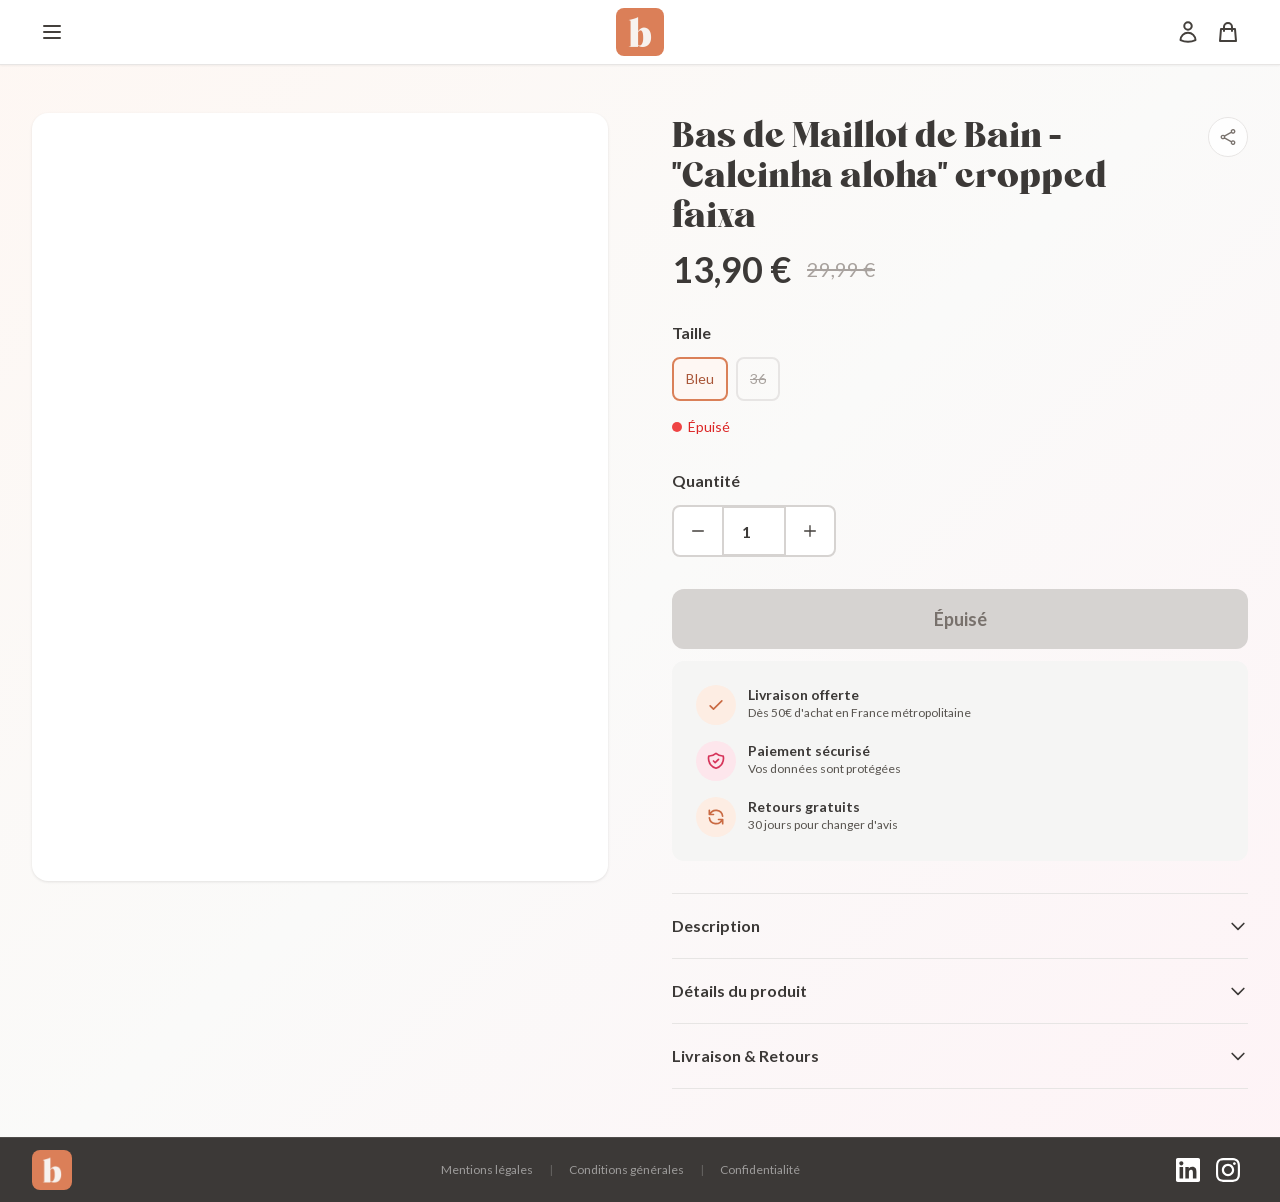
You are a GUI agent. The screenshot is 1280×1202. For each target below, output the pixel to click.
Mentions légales (487, 1169)
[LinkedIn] (1188, 1170)
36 (758, 378)
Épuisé (960, 619)
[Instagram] (1228, 1170)
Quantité (706, 480)
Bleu (700, 378)
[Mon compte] (1188, 32)
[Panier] (1228, 32)
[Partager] (1228, 137)
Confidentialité (760, 1169)
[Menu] (52, 32)
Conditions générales (626, 1169)
